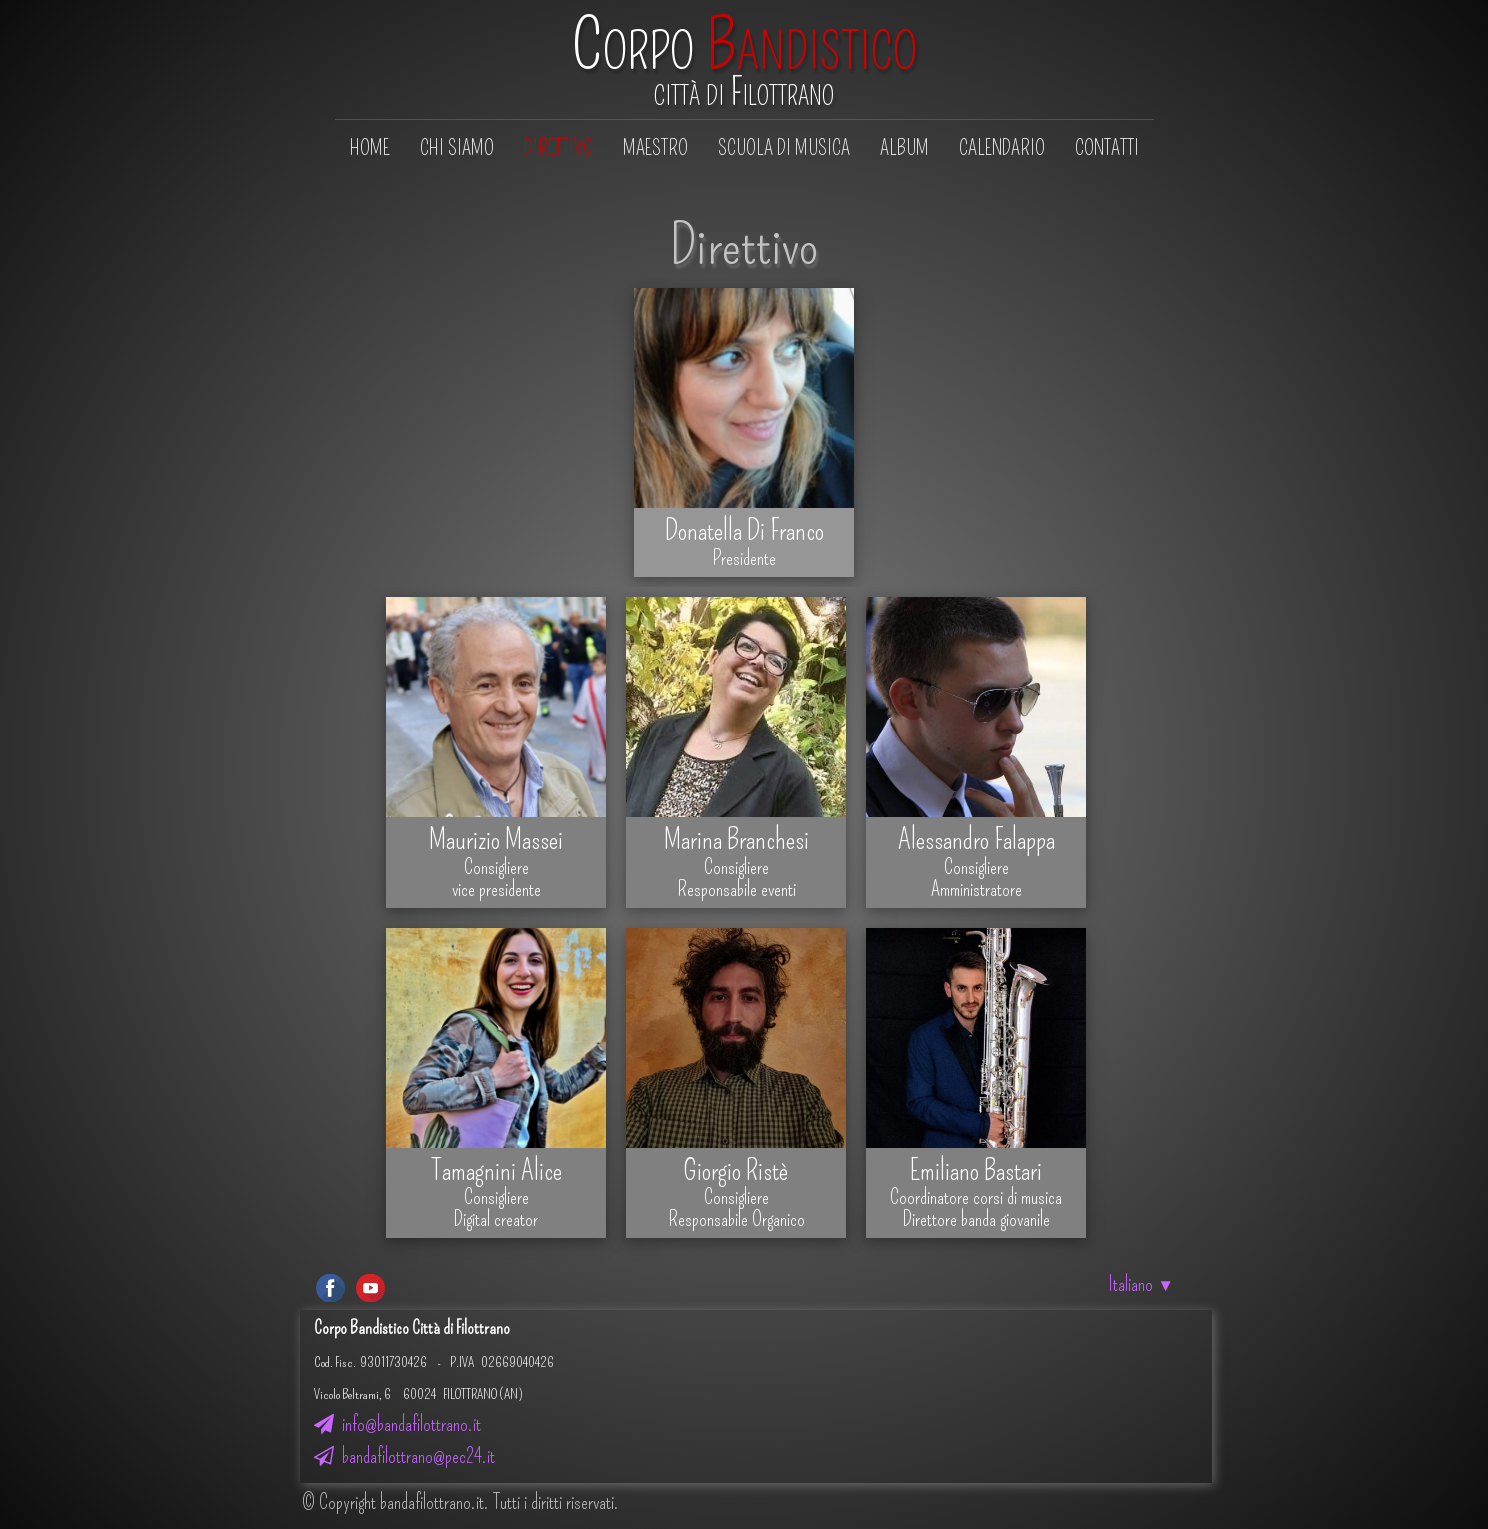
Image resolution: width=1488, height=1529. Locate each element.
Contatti (1107, 148)
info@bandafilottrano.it (397, 1424)
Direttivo (558, 148)
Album (904, 148)
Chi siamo (457, 148)
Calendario (1002, 148)
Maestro (655, 148)
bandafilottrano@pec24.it (404, 1456)
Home (370, 148)
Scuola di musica (784, 148)
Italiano (1141, 1284)
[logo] (744, 61)
